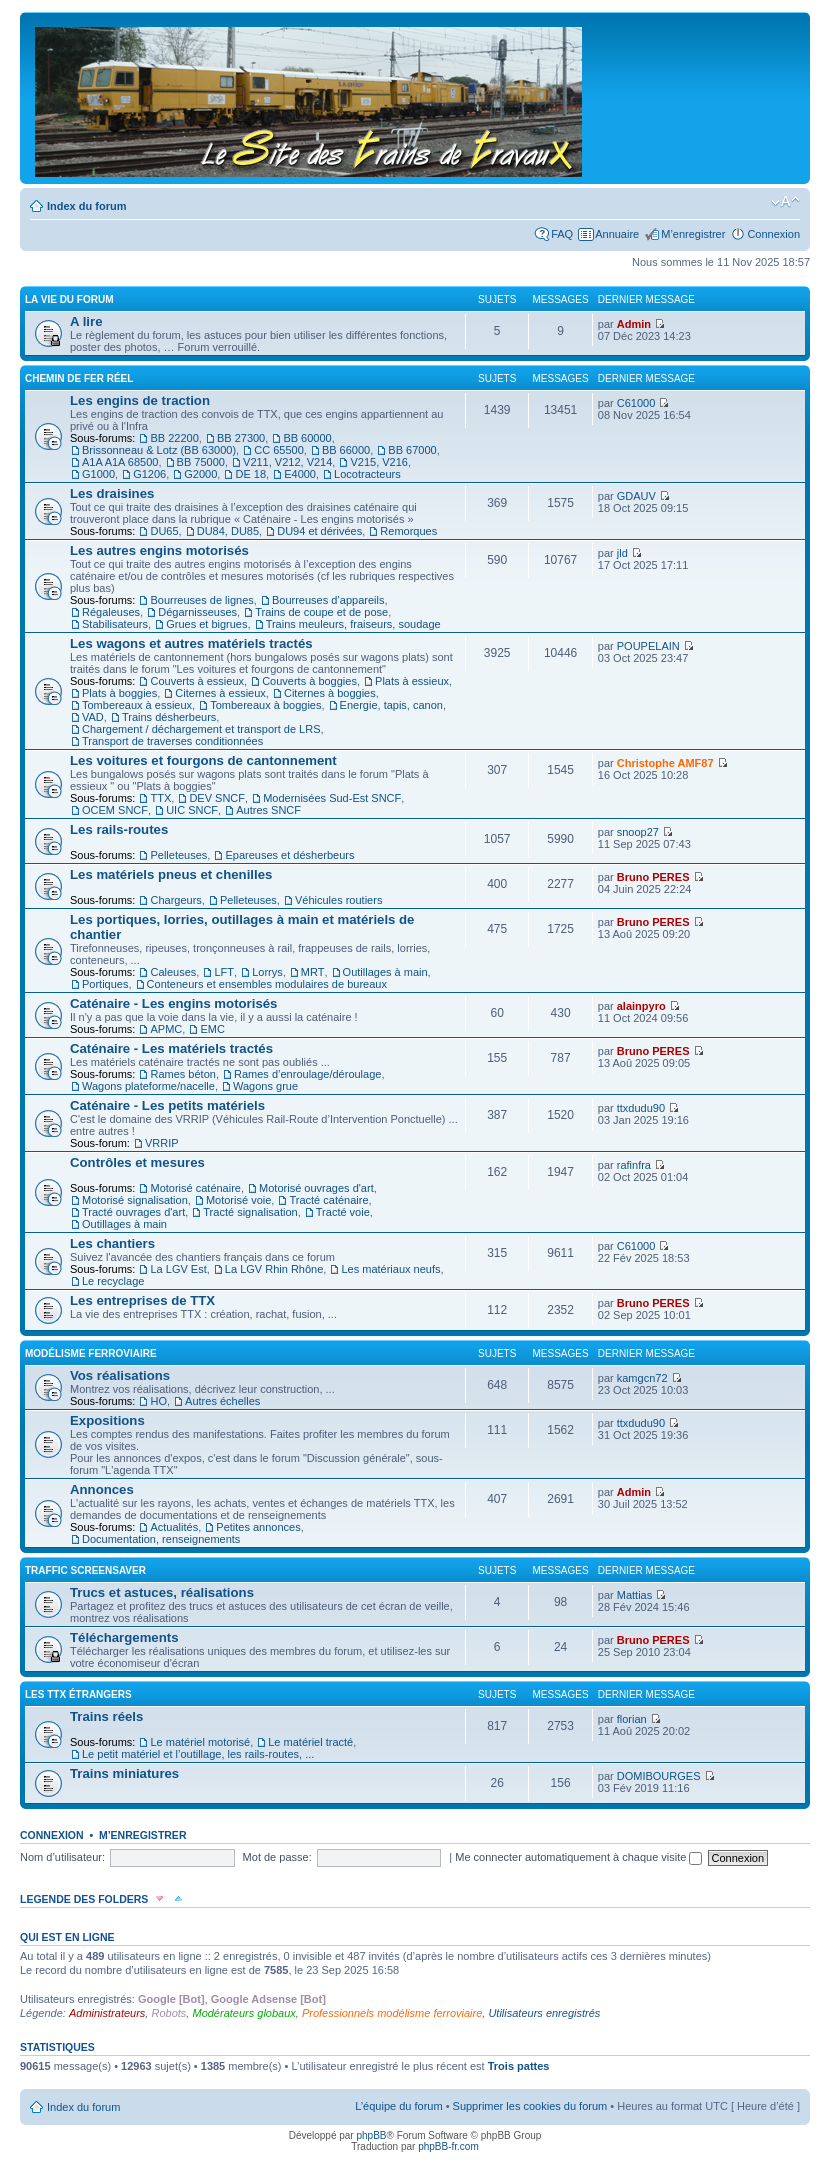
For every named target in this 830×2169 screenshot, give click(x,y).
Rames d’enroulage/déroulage (307, 1074)
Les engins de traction (140, 400)
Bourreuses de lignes (201, 600)
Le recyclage (113, 1281)
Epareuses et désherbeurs (289, 855)
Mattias (634, 1595)
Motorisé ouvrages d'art (316, 1188)
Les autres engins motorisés (159, 550)
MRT (313, 972)
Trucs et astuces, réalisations (162, 1592)
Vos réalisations (120, 1375)
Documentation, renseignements (161, 1539)
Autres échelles (222, 1401)
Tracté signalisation (250, 1212)
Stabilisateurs (115, 624)
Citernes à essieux (220, 693)
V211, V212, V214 (287, 462)
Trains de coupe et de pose (321, 612)
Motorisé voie (238, 1200)
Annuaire (617, 234)
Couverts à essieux (197, 681)
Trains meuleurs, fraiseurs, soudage (353, 624)
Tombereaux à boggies (265, 705)
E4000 (300, 474)
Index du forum (86, 206)
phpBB (371, 2135)
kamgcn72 (642, 1378)
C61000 (636, 403)
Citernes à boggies (330, 693)
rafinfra (634, 1165)
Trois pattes (519, 2066)
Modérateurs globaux (243, 2013)
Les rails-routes (119, 829)
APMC (166, 1029)
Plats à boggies (119, 693)
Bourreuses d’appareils (328, 600)
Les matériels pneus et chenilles (171, 874)
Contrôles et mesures (137, 1162)
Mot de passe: (277, 1857)
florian (632, 1719)
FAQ (562, 234)
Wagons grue (265, 1086)
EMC (212, 1029)
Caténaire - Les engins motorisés (173, 1003)
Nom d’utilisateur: (62, 1857)
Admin (634, 324)
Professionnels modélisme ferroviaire (392, 2013)
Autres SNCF (268, 810)
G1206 (149, 474)
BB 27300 (241, 438)
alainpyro (641, 1006)
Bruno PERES (653, 877)
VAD (93, 717)
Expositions (107, 1420)
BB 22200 (174, 438)
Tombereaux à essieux (137, 705)
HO (158, 1401)
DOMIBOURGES (659, 1776)
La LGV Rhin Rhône (274, 1269)
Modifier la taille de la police (785, 202)
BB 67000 (412, 450)
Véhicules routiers (338, 900)
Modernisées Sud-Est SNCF (332, 798)
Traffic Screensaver (85, 1570)
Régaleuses (111, 612)
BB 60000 (307, 438)
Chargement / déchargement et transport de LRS (201, 729)
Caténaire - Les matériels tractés (171, 1048)
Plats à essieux (412, 681)
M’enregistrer (693, 234)
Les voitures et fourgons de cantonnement (203, 760)
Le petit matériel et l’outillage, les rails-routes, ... (198, 1754)
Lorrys (267, 972)
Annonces (102, 1489)
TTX (160, 798)
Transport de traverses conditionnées (172, 741)
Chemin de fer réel (79, 378)
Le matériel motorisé (200, 1742)
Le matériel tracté (310, 1742)
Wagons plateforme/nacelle (148, 1086)
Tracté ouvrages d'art (133, 1212)
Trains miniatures (124, 1773)
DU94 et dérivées (319, 531)
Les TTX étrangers (78, 1694)
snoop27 (638, 832)
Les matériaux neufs (390, 1269)
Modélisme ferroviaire (91, 1353)
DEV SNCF (217, 798)
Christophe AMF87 (665, 763)
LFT (224, 972)
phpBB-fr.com (448, 2146)
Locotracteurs (367, 474)
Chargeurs (175, 900)
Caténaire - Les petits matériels (167, 1105)
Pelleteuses (178, 855)
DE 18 (250, 474)
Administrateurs (107, 2013)
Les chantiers (112, 1243)
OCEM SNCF (115, 810)
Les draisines (112, 493)
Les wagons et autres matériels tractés (191, 643)
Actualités (174, 1527)
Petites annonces (258, 1527)
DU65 (164, 531)
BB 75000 (201, 462)
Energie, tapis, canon (391, 705)
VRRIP (162, 1143)
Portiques (105, 984)
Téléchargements (124, 1637)
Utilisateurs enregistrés (544, 2013)
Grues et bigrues (206, 624)
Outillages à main (385, 972)
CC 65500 (279, 450)
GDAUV (636, 496)
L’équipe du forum (398, 2106)
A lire (86, 321)
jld (622, 553)
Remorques (408, 531)
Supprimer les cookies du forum (530, 2106)
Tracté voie (343, 1212)
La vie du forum (69, 299)
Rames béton (182, 1074)
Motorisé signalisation (135, 1200)
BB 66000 (346, 450)
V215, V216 (379, 462)
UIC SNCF (192, 810)
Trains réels (106, 1716)
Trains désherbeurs (169, 717)
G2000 (200, 474)
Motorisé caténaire (195, 1188)
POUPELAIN (648, 646)
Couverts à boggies (309, 681)
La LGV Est (178, 1269)
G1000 (98, 474)
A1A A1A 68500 (120, 462)
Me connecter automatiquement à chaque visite (578, 1857)
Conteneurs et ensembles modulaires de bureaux (267, 984)
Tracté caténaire (328, 1200)
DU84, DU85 (228, 531)
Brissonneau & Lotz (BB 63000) (159, 450)
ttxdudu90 (641, 1108)
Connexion (773, 234)
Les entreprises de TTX (142, 1300)
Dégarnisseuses (197, 612)
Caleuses (173, 972)
